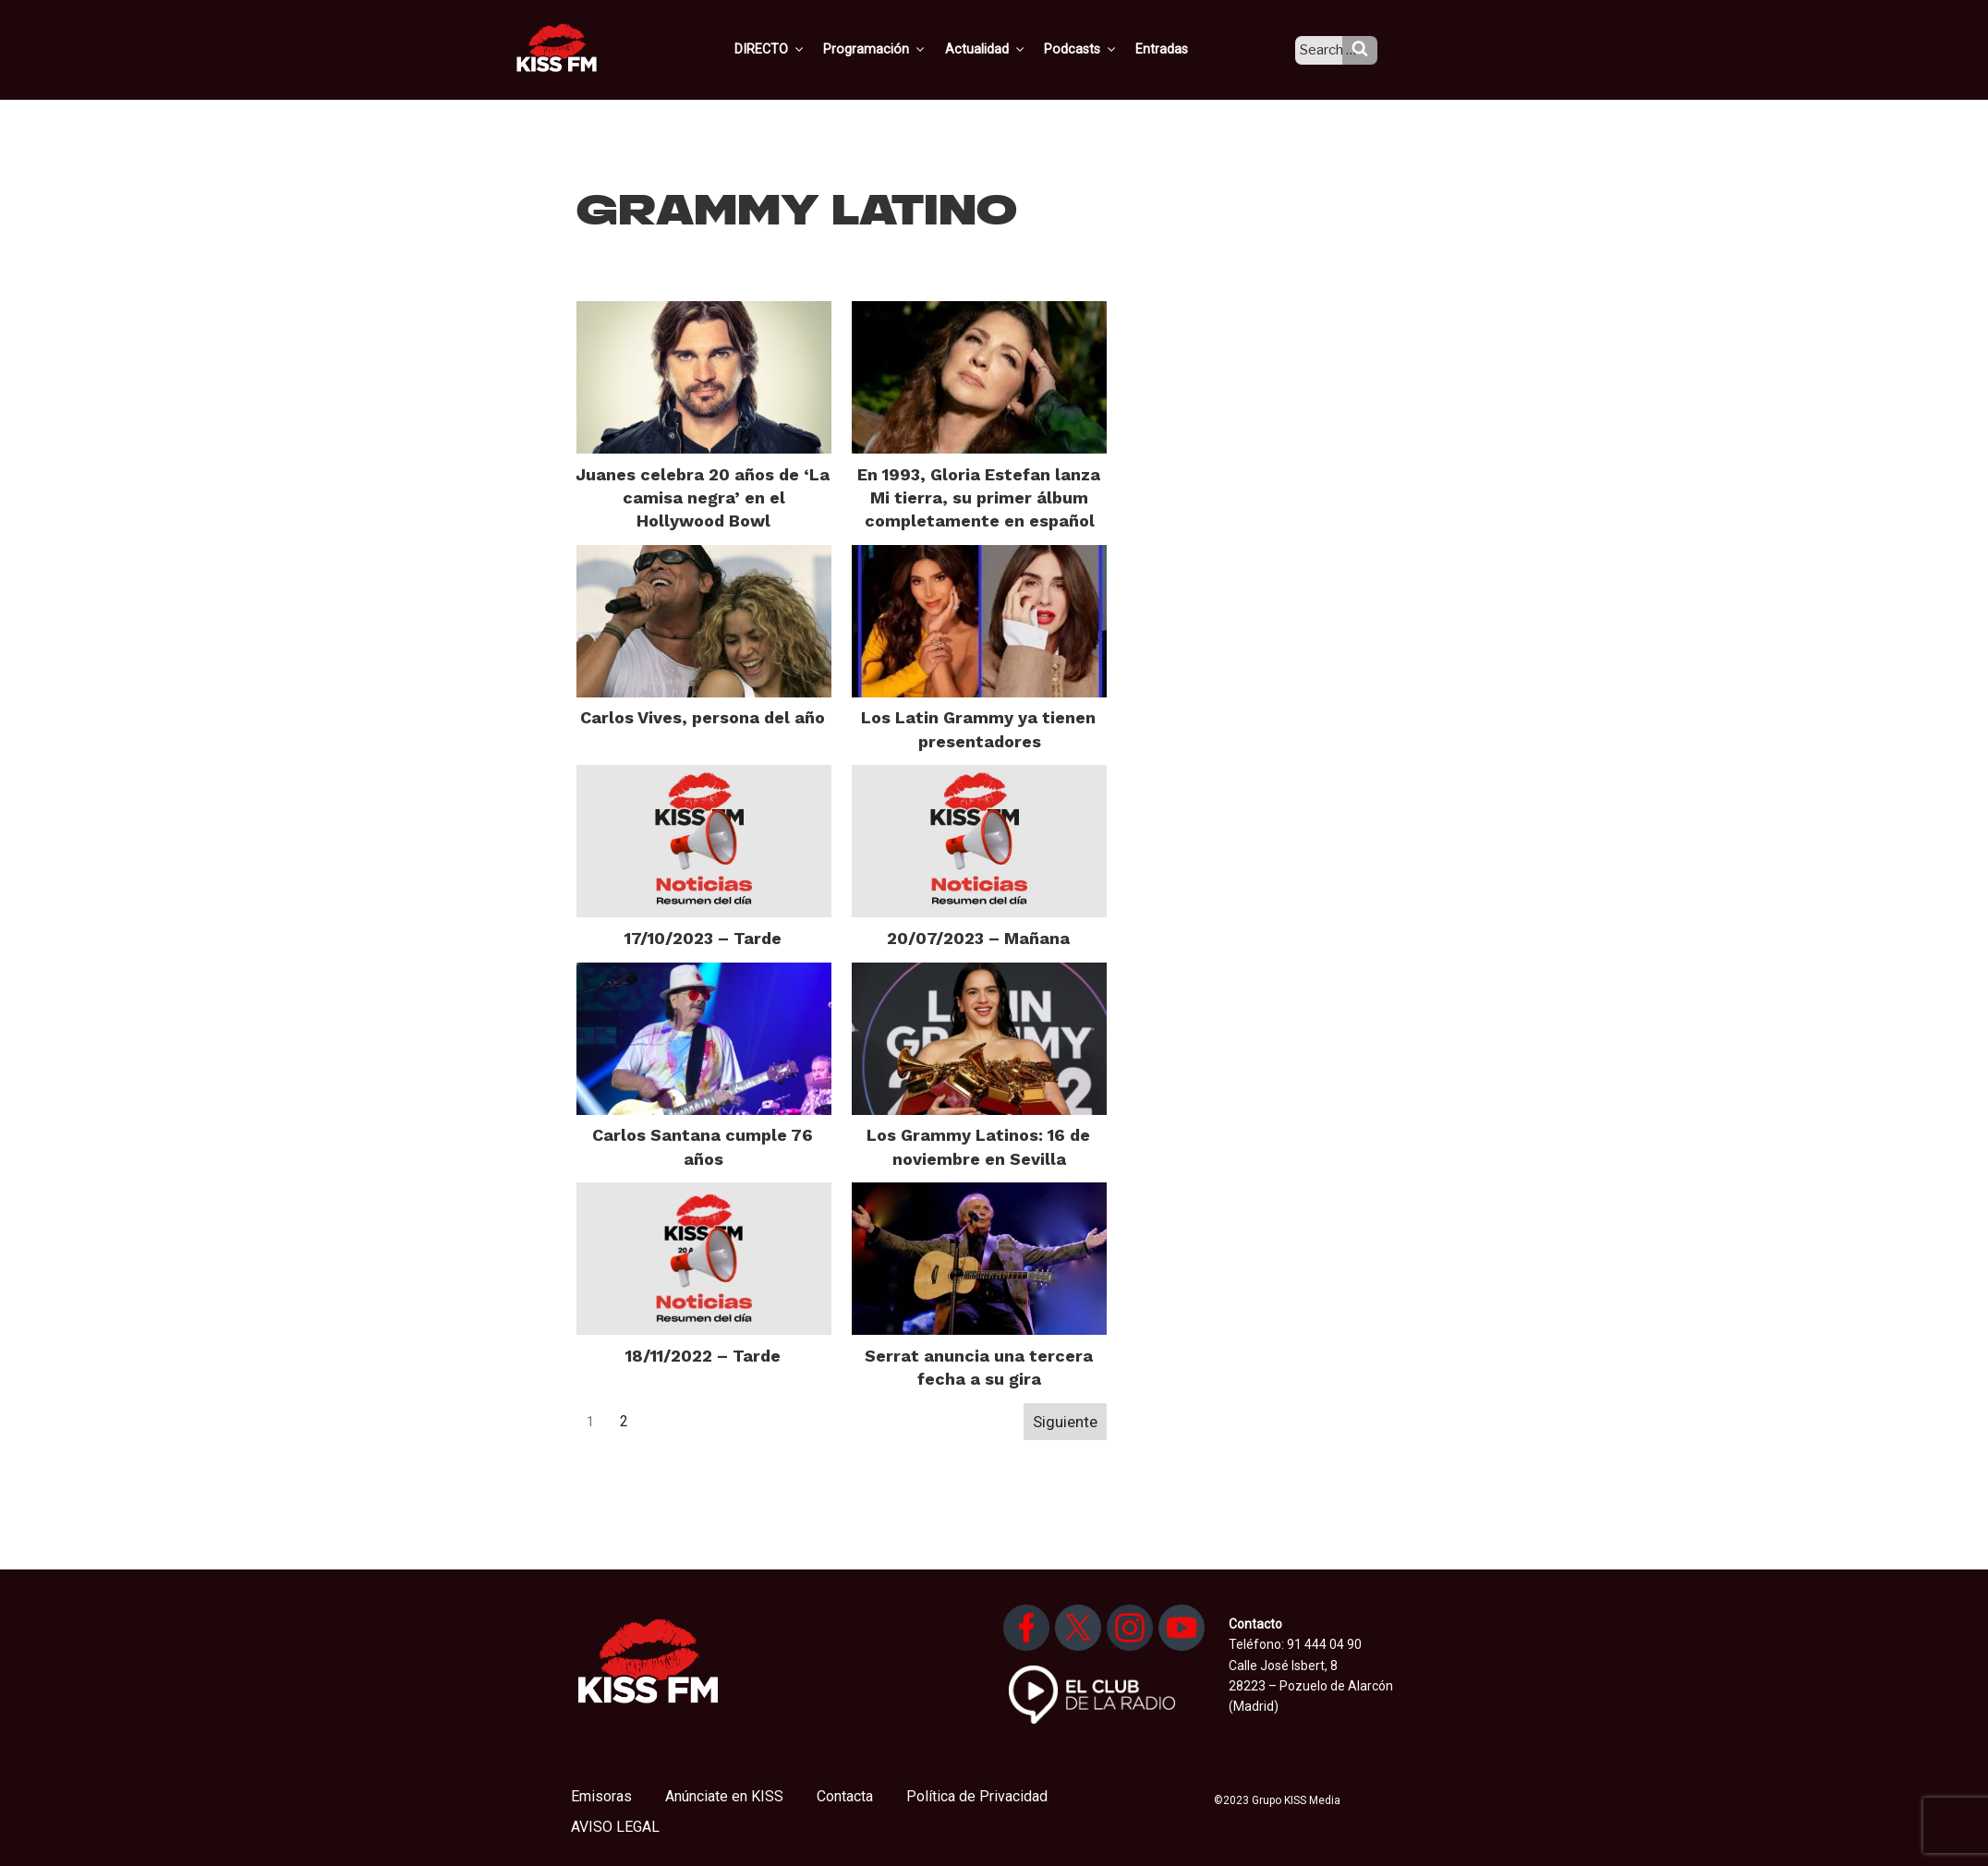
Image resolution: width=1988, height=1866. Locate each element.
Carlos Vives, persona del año (702, 717)
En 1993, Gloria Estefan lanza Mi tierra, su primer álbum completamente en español (978, 497)
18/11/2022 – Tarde (703, 1355)
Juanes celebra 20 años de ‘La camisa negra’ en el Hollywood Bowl (703, 497)
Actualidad (1006, 49)
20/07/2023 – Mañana (978, 938)
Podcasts (1099, 49)
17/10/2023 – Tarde (703, 938)
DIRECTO (797, 49)
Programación (899, 49)
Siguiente (1065, 1421)
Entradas (1178, 49)
